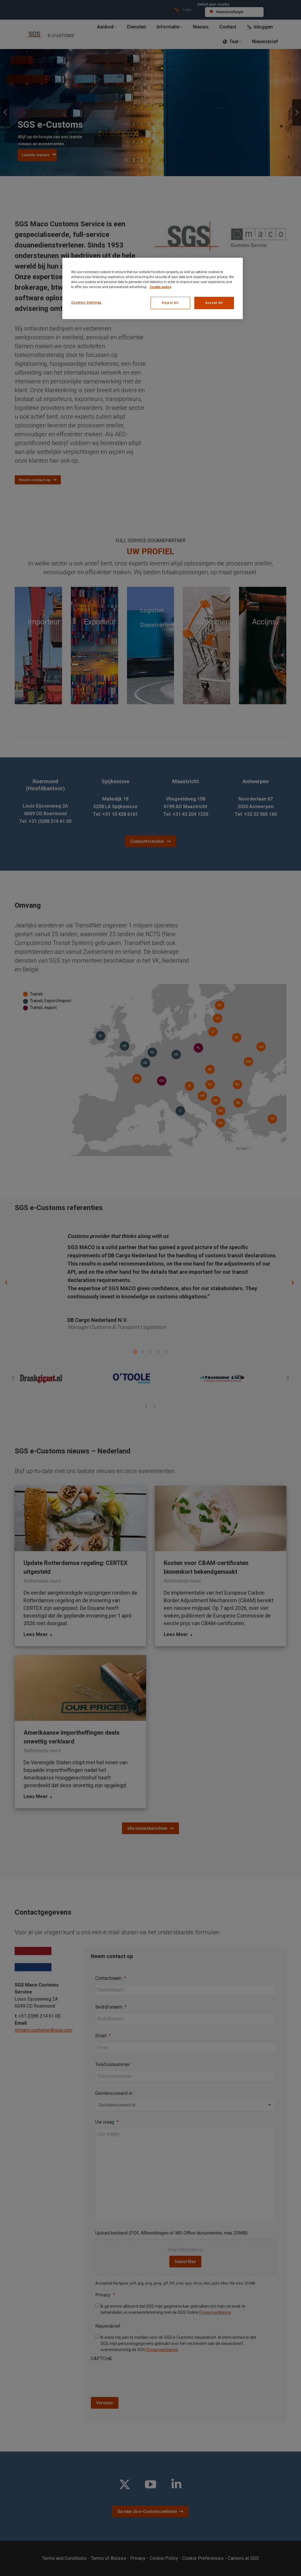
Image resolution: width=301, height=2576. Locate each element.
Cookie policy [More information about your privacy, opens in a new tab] (160, 287)
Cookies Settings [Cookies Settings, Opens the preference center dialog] (86, 302)
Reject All (170, 303)
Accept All (214, 303)
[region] (152, 288)
